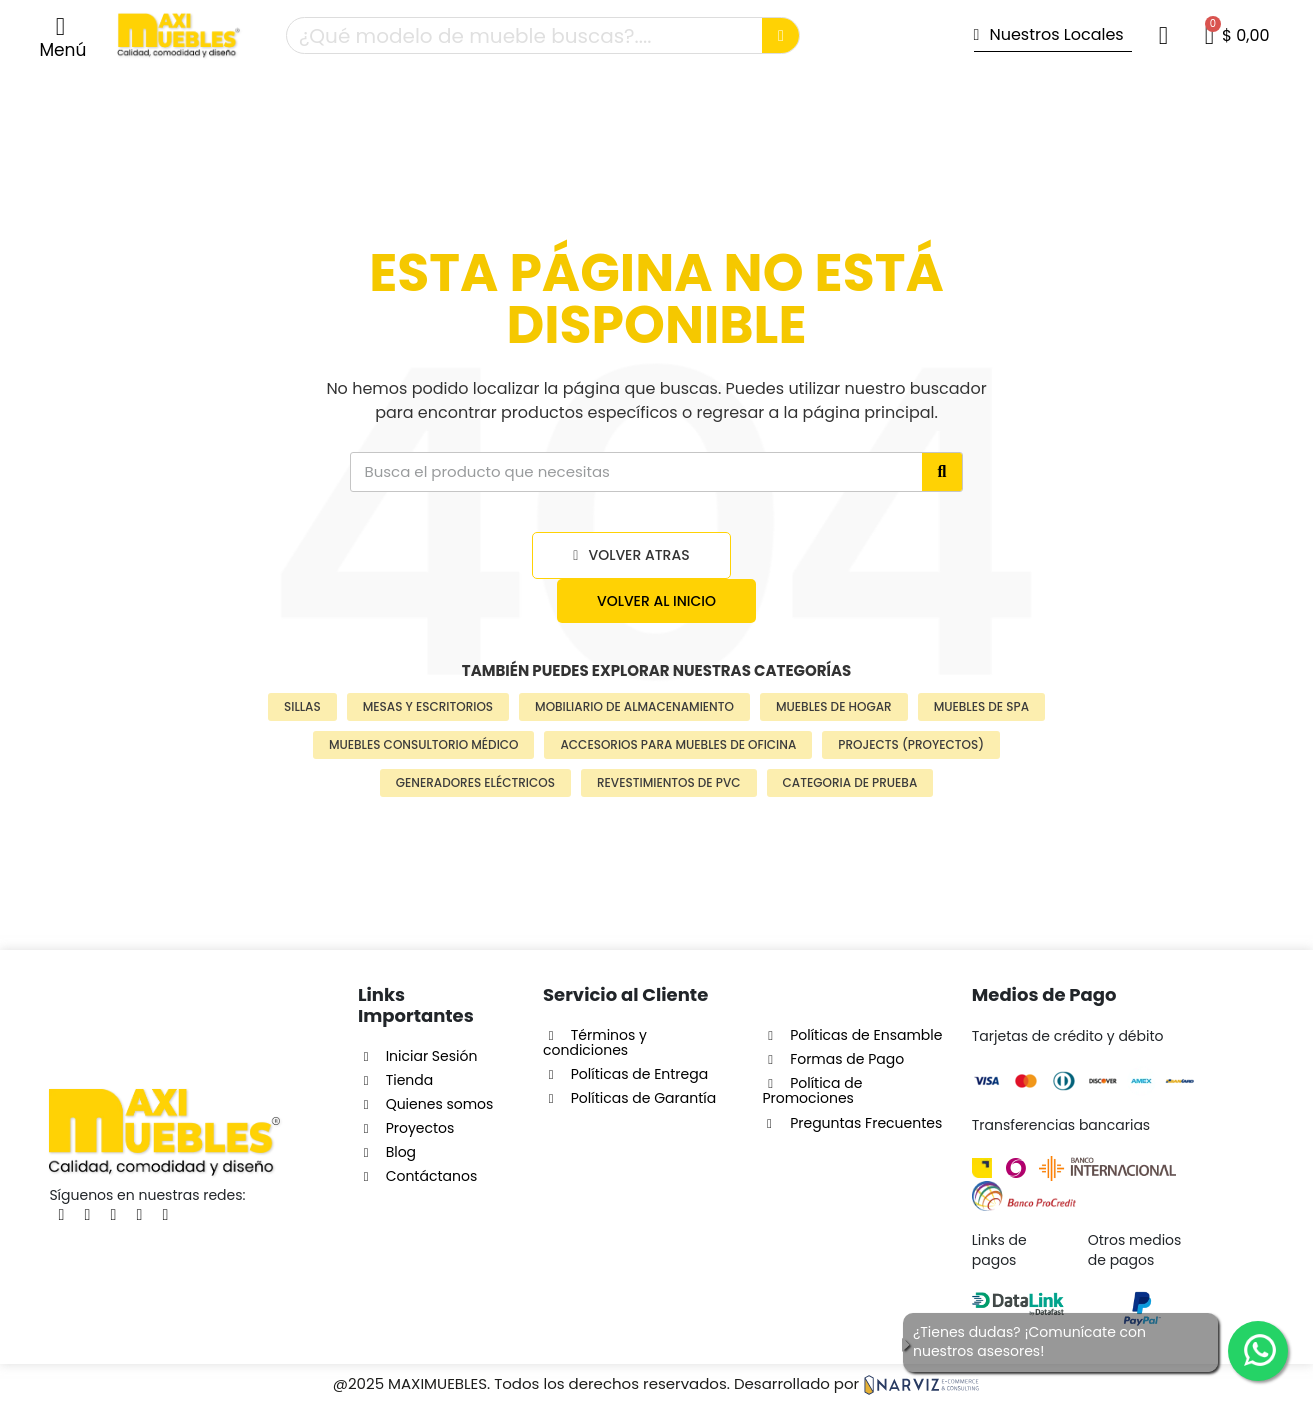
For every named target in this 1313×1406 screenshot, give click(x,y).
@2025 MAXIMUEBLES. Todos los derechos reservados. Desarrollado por (656, 1383)
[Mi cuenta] (1163, 35)
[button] (62, 36)
